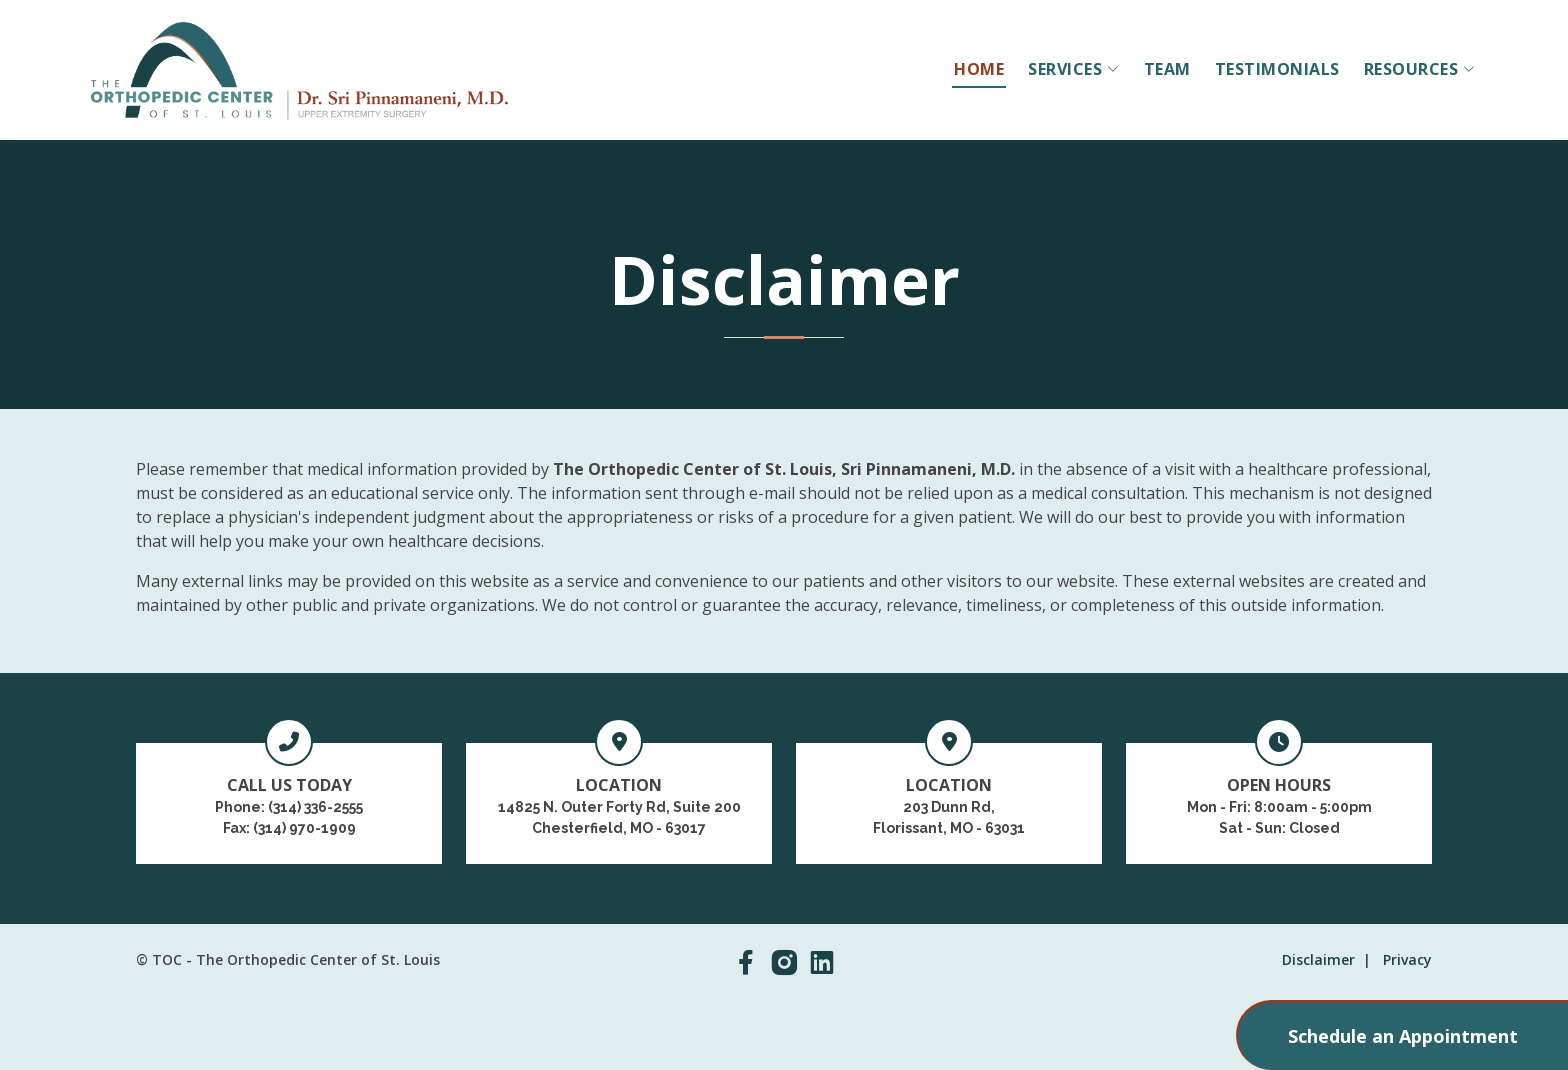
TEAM (1167, 69)
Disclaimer (1318, 959)
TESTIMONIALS (1277, 69)
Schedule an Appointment (1403, 1036)
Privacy (1407, 959)
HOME (979, 69)
